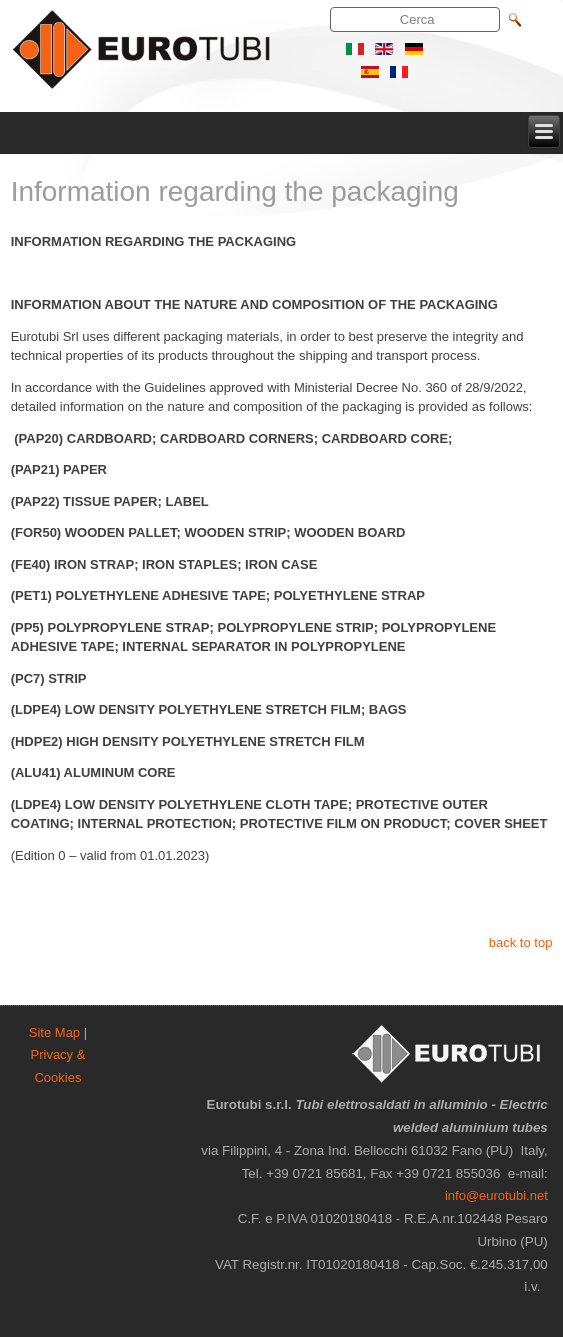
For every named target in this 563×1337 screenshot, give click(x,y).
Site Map (54, 1032)
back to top (521, 942)
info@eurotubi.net (496, 1195)
